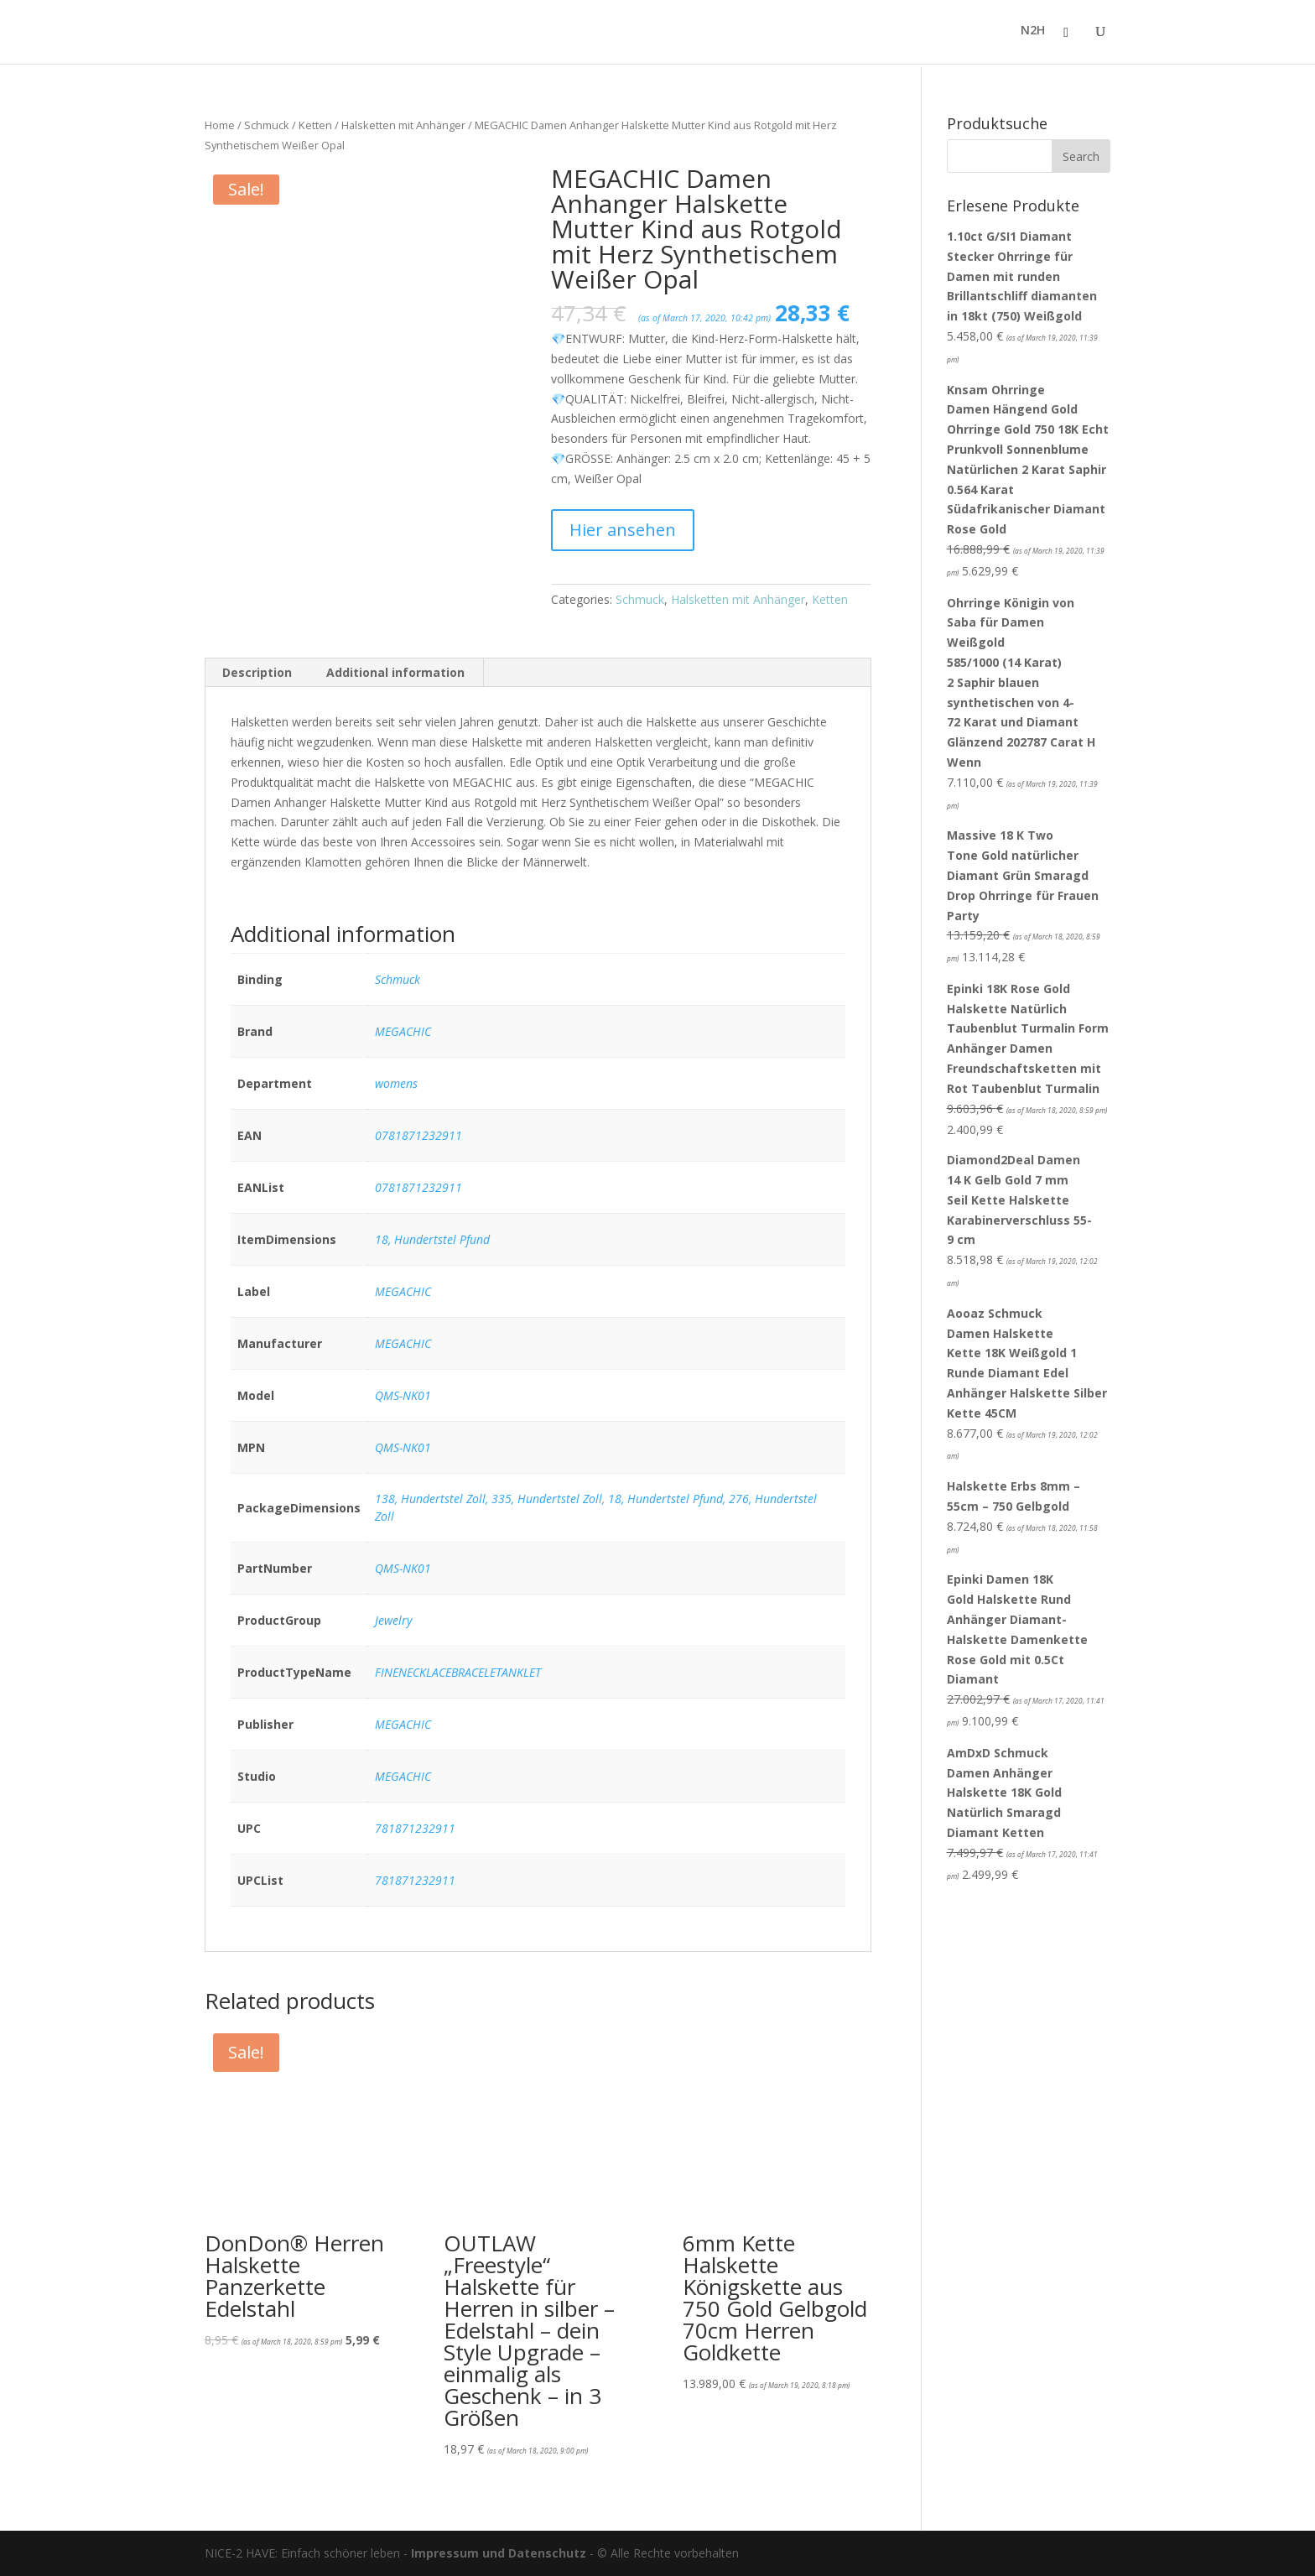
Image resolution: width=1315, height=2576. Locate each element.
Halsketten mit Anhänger (403, 125)
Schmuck (266, 125)
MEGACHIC (403, 1031)
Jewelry (393, 1620)
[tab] (257, 672)
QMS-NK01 (403, 1395)
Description (257, 672)
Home (220, 125)
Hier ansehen (622, 529)
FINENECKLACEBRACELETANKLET (458, 1672)
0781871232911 (418, 1135)
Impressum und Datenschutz (498, 2553)
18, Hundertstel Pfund (432, 1239)
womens (396, 1083)
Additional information (395, 672)
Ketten (315, 125)
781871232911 (415, 1828)
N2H (1033, 34)
